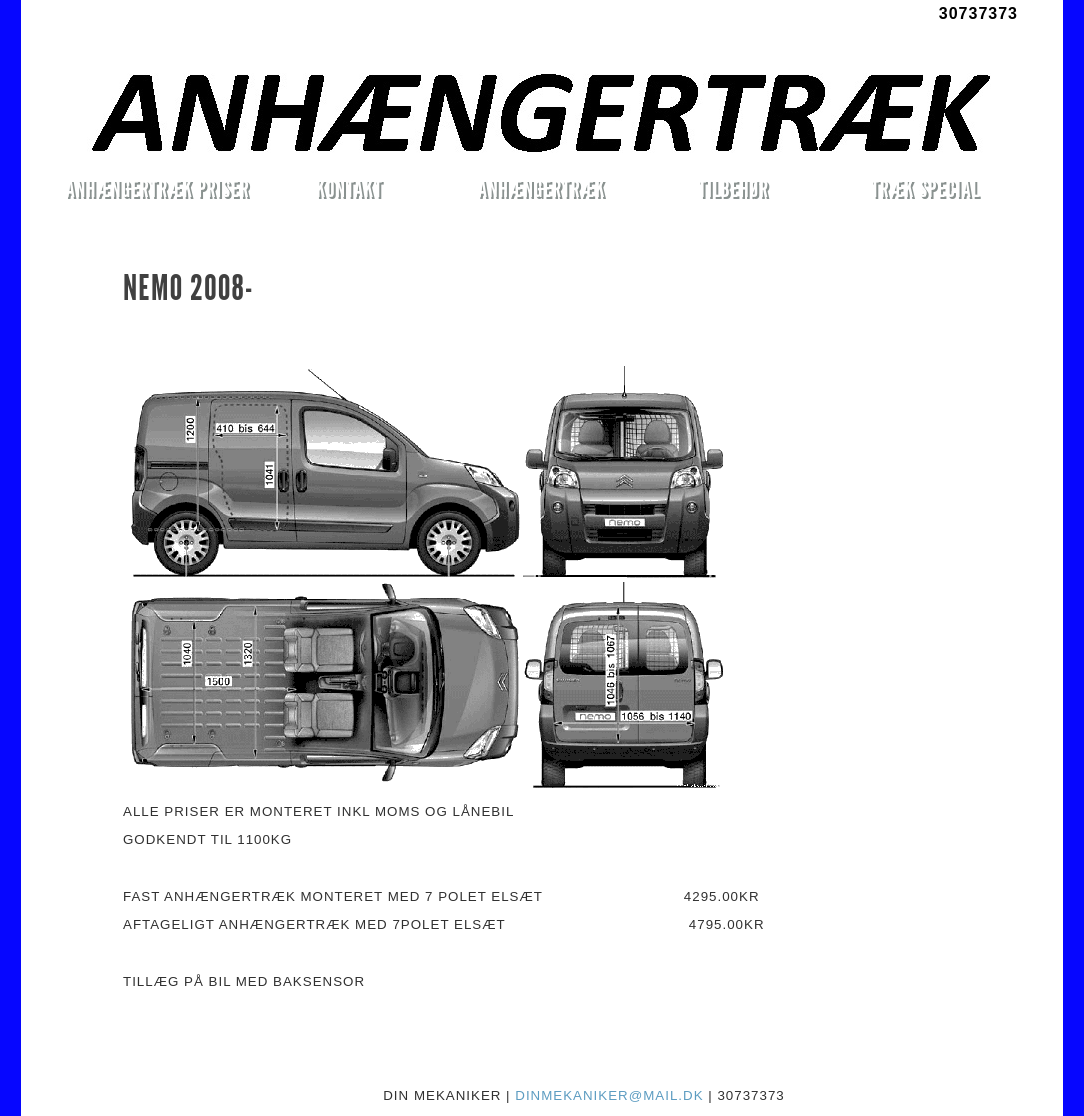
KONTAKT (349, 188)
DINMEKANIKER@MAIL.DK (609, 1095)
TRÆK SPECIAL (925, 188)
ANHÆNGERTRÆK (541, 188)
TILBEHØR (733, 188)
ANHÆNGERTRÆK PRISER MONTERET (157, 192)
